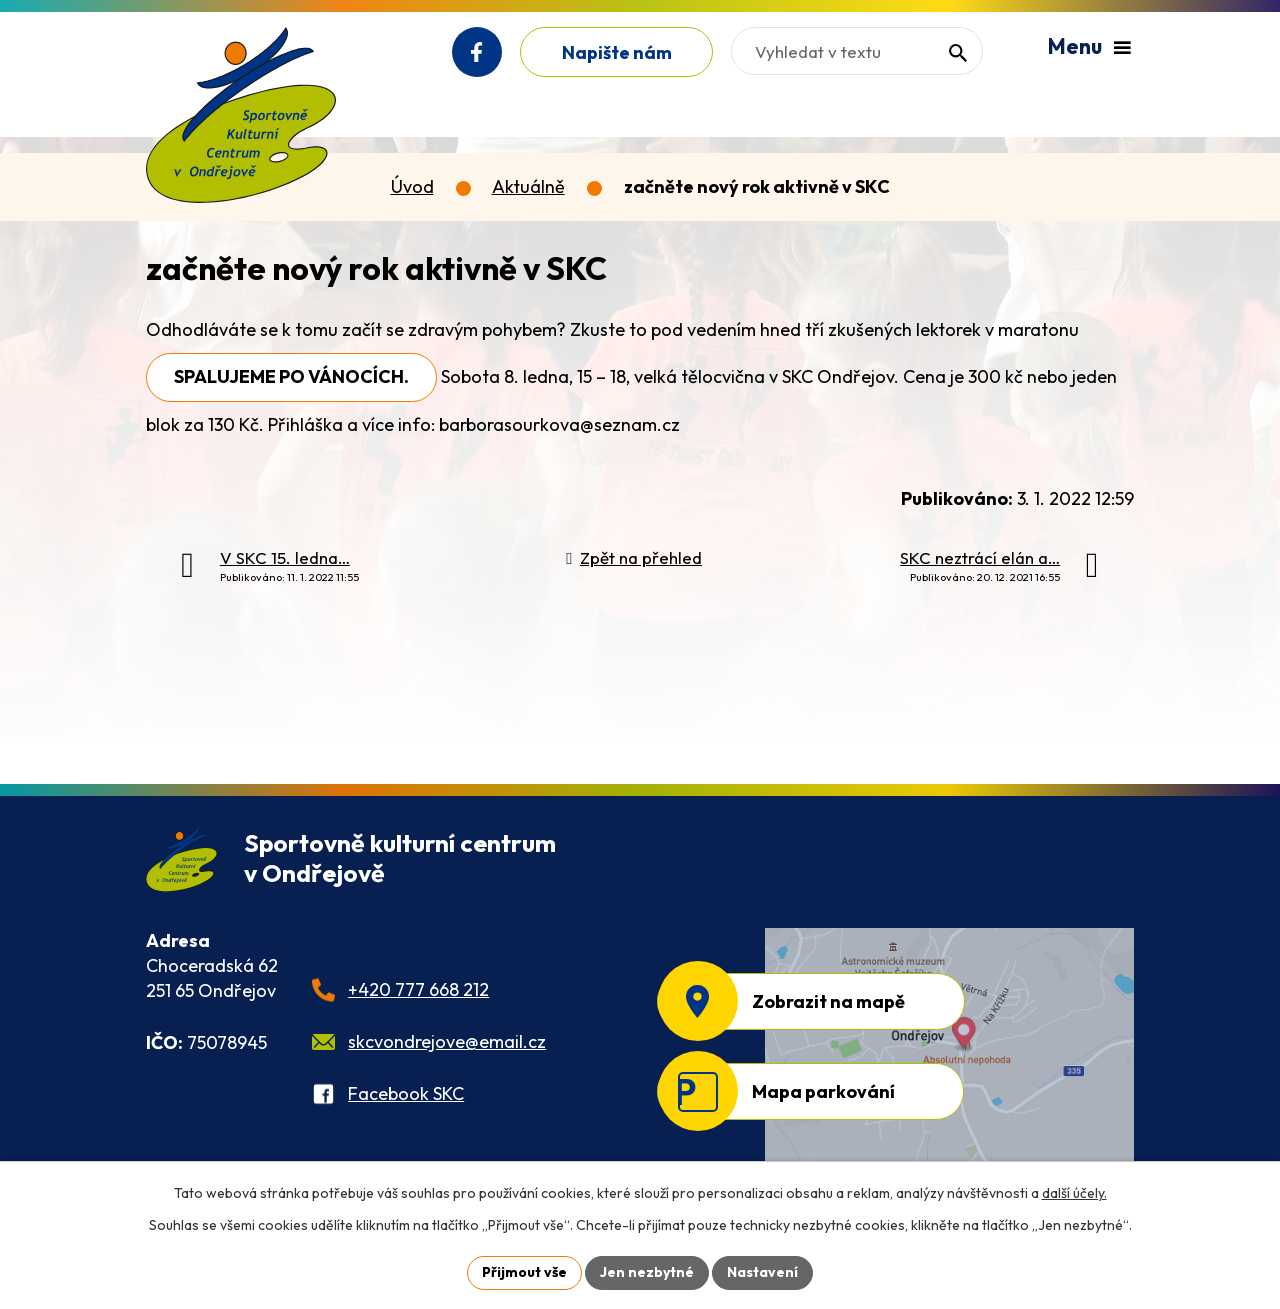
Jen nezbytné (647, 1272)
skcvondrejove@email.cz (447, 1041)
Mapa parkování (823, 1091)
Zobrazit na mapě (828, 1001)
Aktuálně (528, 186)
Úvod (412, 186)
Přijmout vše (524, 1272)
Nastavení (762, 1272)
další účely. (1074, 1193)
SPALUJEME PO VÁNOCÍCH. (291, 376)
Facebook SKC (406, 1093)
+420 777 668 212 (418, 989)
